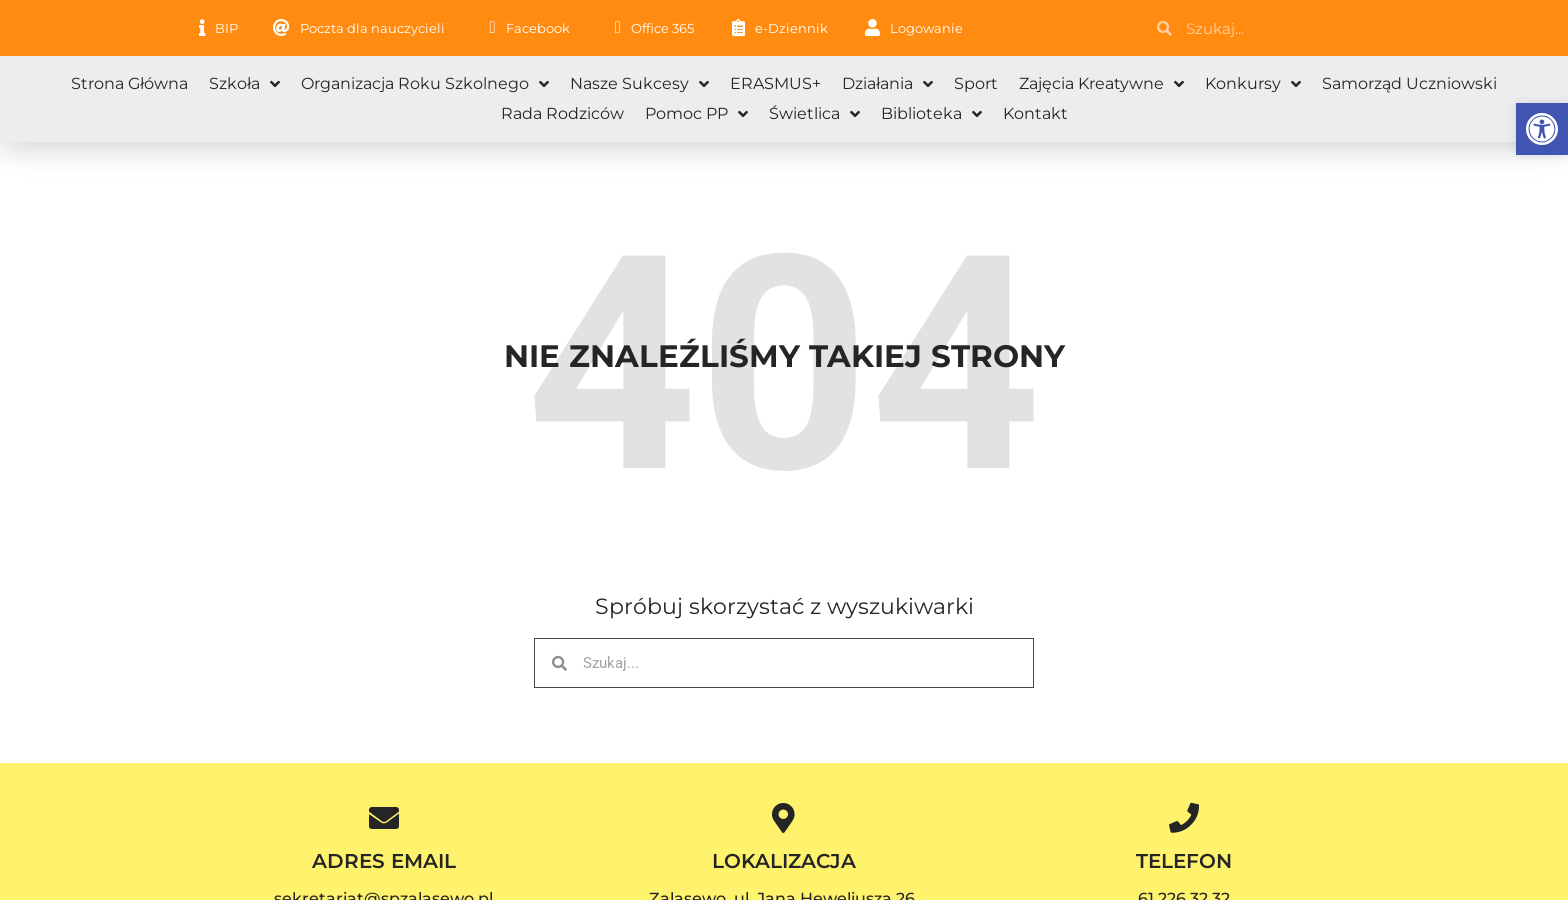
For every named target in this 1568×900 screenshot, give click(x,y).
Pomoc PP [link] (696, 114)
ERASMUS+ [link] (775, 83)
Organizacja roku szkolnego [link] (425, 84)
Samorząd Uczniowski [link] (1409, 83)
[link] (1542, 129)
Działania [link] (887, 84)
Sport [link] (976, 83)
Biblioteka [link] (931, 114)
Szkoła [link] (244, 84)
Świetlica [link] (814, 114)
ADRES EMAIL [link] (384, 861)
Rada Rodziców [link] (562, 113)
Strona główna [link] (129, 83)
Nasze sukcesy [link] (639, 84)
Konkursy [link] (1253, 84)
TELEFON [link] (1184, 861)
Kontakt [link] (1035, 113)
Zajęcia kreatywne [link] (1101, 84)
